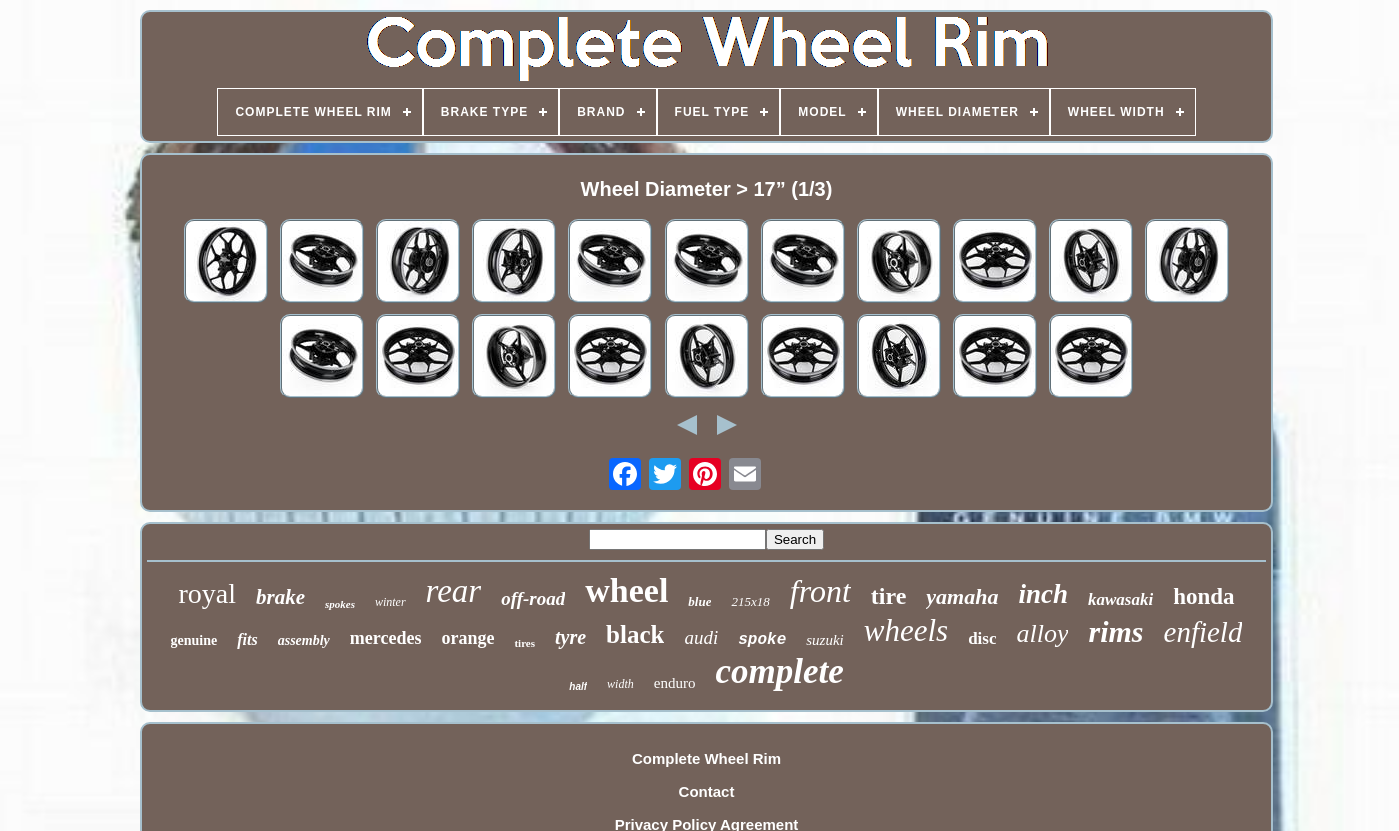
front (820, 591)
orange (467, 638)
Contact (707, 791)
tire (889, 596)
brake (280, 597)
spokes (340, 604)
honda (1203, 596)
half (578, 686)
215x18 (750, 601)
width (620, 684)
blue (699, 601)
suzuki (825, 640)
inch (1043, 594)
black (635, 634)
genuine (194, 640)
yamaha (962, 596)
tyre (570, 637)
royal (207, 593)
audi (701, 637)
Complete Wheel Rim (706, 758)
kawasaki (1120, 599)
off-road (533, 598)
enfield (1203, 632)
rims (1115, 631)
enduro (675, 683)
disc (982, 638)
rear (454, 591)
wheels (906, 630)
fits (247, 639)
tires (524, 643)
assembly (304, 640)
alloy (1042, 633)
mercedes (386, 638)
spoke (762, 640)
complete (779, 671)
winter (390, 602)
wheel (626, 590)
